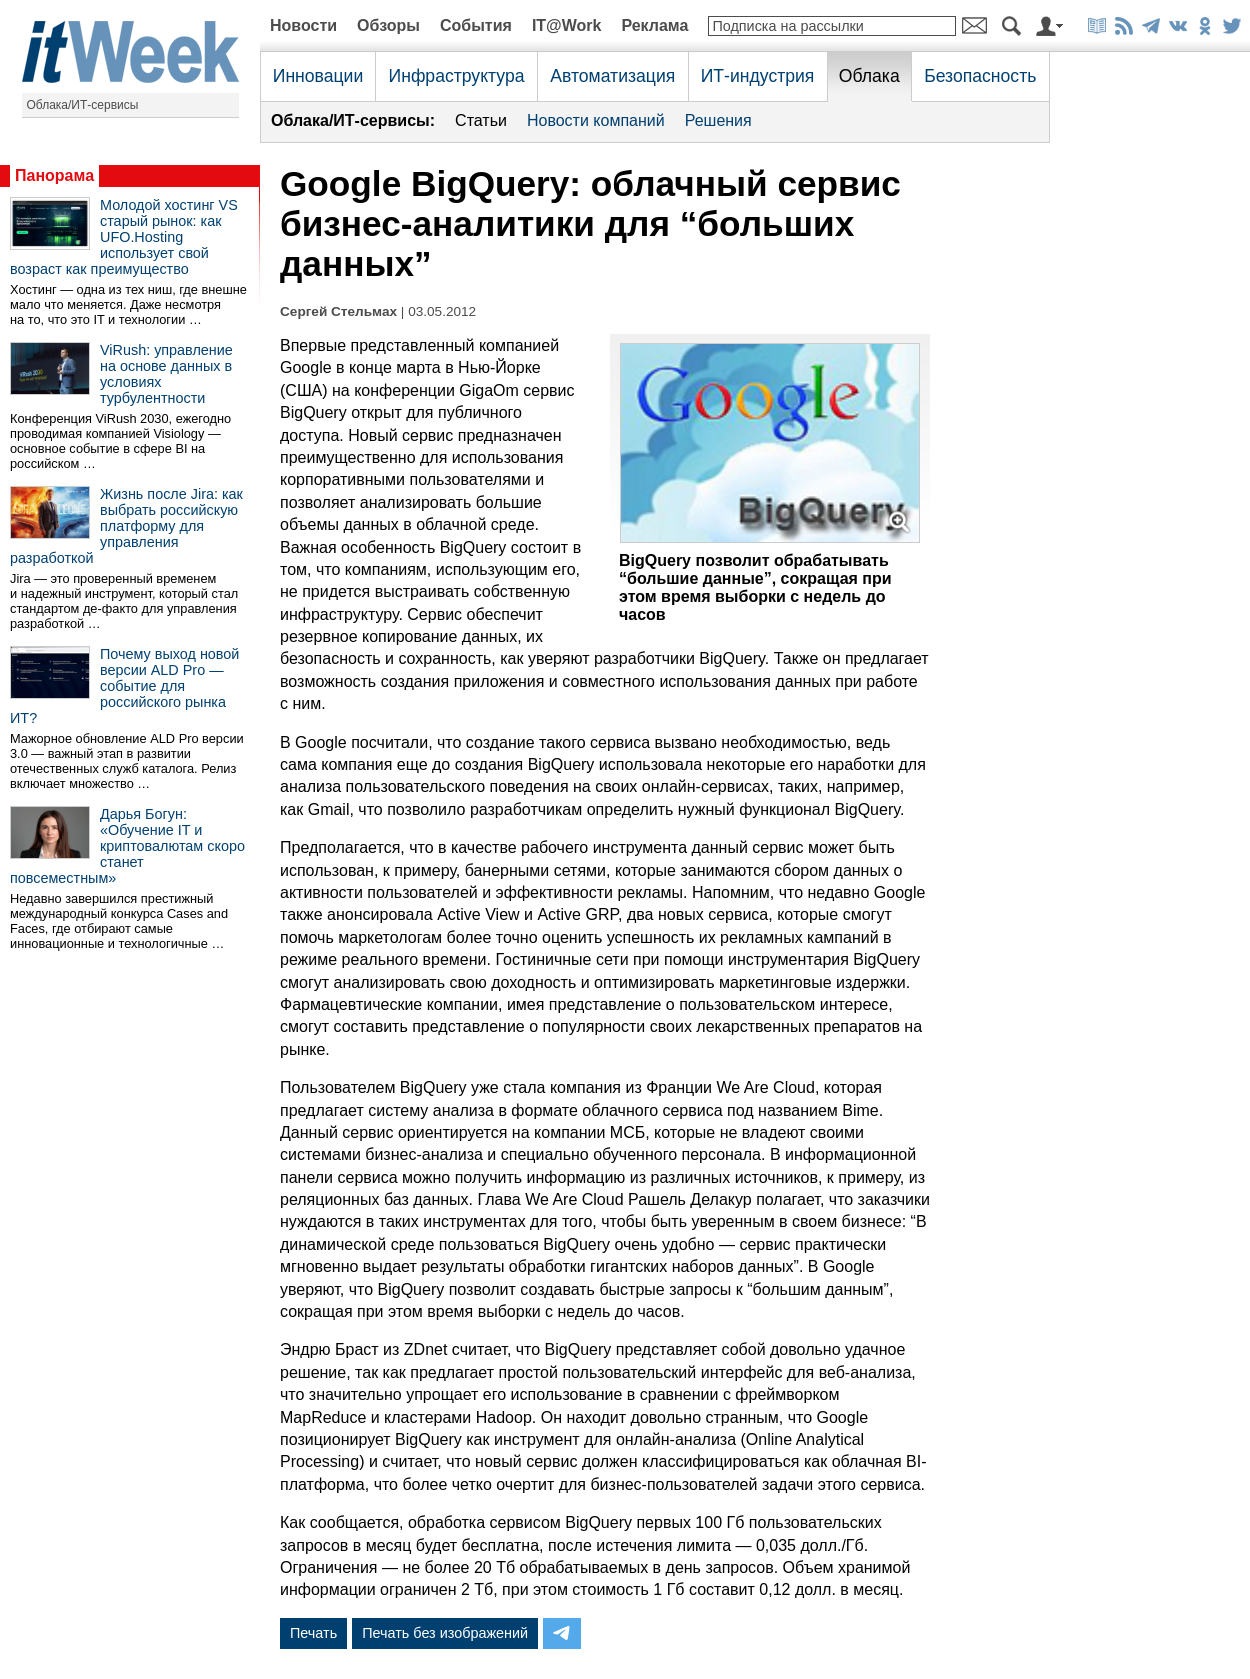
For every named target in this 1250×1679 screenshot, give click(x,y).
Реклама (654, 25)
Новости (303, 25)
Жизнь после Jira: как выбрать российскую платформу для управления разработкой (126, 526)
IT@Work (567, 25)
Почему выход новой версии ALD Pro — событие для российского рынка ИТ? (124, 686)
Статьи (481, 120)
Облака (869, 76)
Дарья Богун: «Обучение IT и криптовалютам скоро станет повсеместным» (127, 846)
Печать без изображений (445, 1633)
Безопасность (980, 76)
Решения (718, 120)
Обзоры (388, 25)
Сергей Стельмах (338, 311)
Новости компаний (596, 120)
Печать (313, 1633)
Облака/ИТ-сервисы (83, 105)
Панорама (54, 175)
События (476, 25)
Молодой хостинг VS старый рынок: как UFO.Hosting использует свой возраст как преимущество (124, 237)
